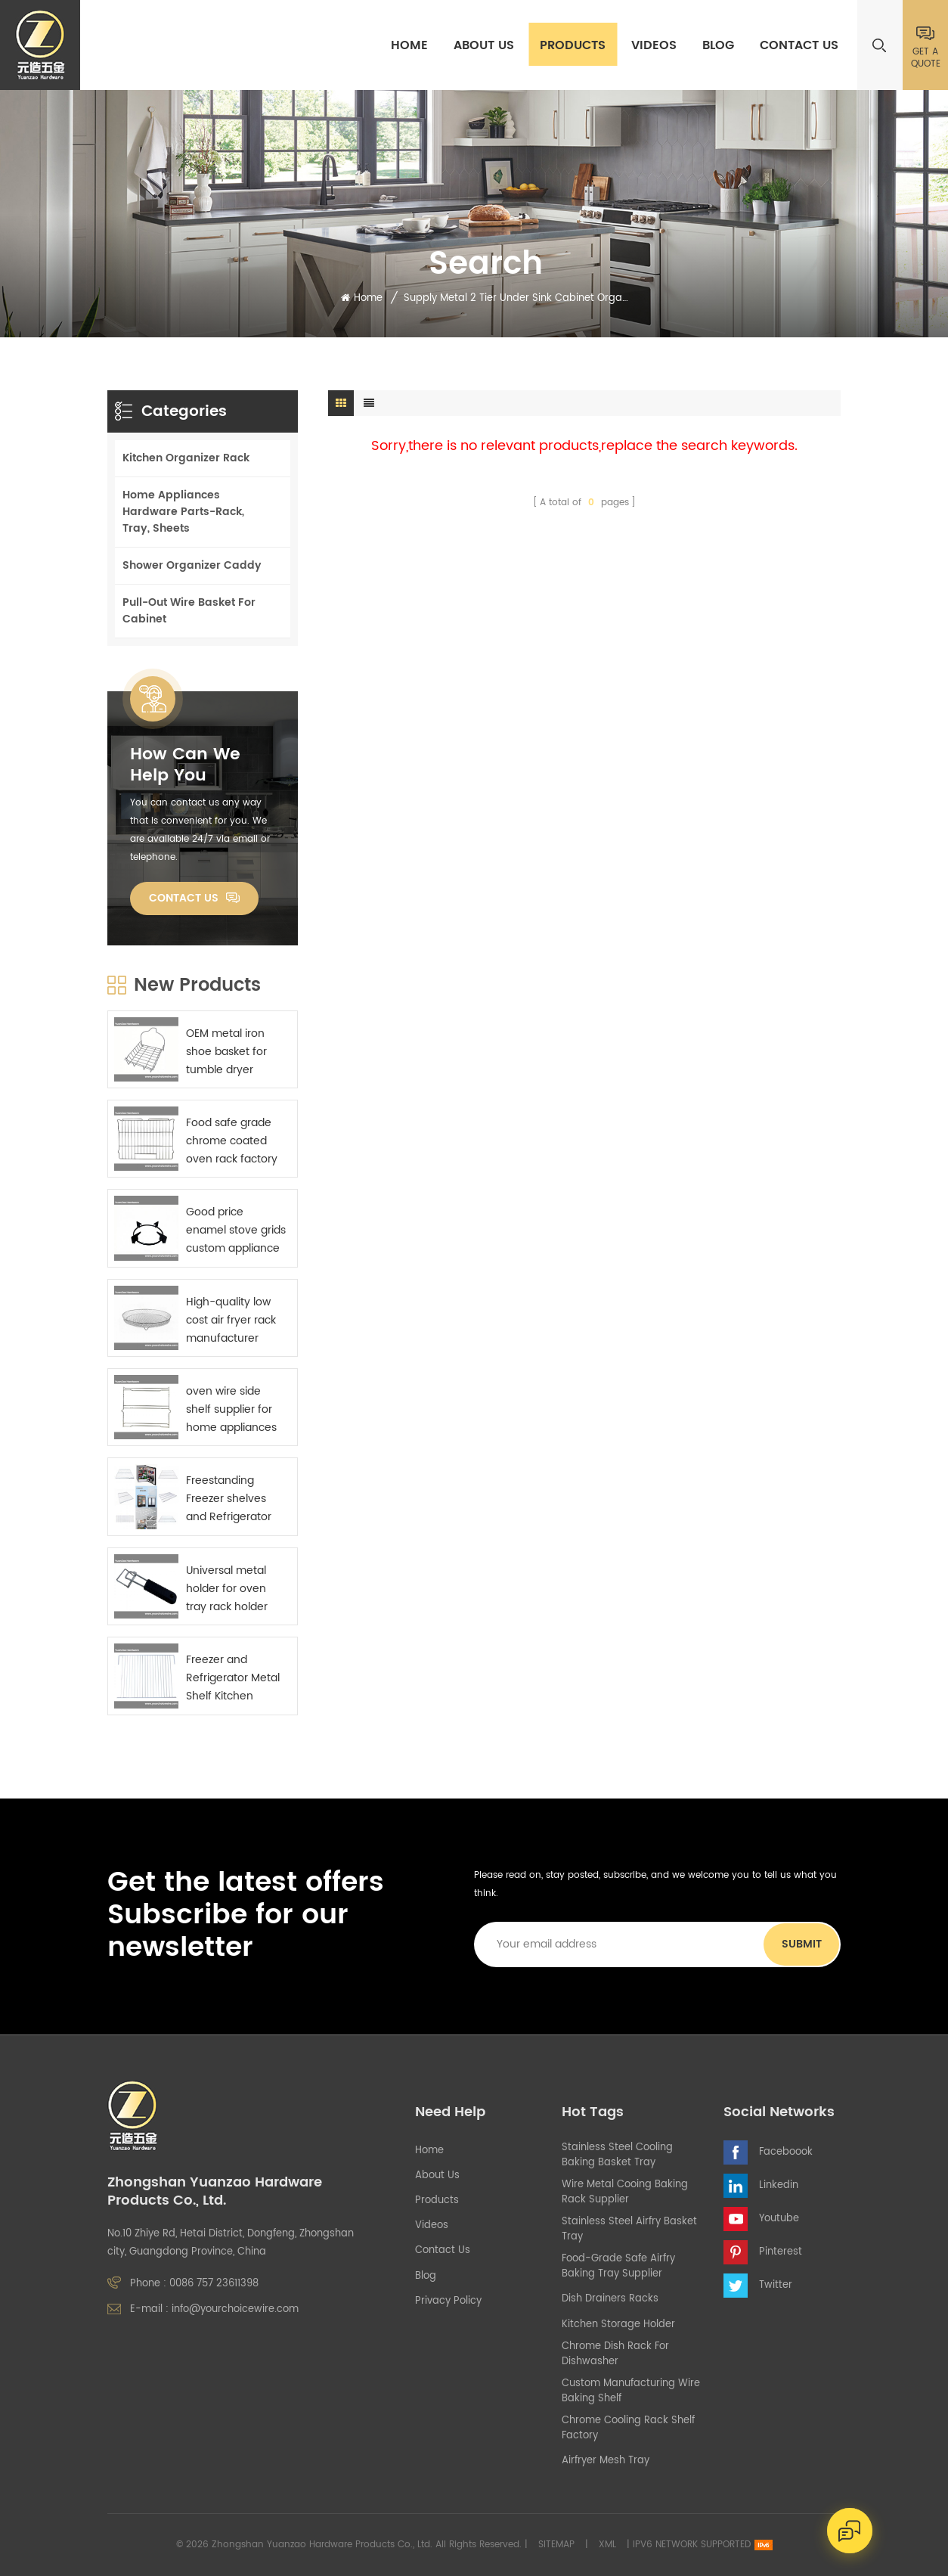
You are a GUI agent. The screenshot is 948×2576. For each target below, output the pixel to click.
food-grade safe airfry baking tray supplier (618, 2267)
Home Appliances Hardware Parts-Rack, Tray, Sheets (183, 511)
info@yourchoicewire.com (235, 2309)
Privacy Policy (448, 2301)
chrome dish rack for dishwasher (615, 2354)
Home (409, 45)
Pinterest (780, 2252)
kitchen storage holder (618, 2324)
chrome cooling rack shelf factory (628, 2428)
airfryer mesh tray (605, 2461)
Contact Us (799, 45)
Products (573, 45)
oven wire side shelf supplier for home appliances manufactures (231, 1410)
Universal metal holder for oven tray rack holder (227, 1588)
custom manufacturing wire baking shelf (631, 2391)
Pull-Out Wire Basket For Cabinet (189, 611)
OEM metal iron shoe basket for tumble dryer (226, 1052)
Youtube (779, 2219)
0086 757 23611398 (214, 2284)
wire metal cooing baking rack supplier (625, 2192)
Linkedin (778, 2185)
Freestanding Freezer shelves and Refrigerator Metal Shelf (228, 1499)
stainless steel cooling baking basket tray (617, 2155)
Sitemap (556, 2544)
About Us (484, 45)
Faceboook (786, 2152)
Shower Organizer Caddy (192, 565)
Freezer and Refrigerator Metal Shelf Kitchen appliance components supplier (233, 1678)
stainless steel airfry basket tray (629, 2229)
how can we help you (185, 765)
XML (607, 2544)
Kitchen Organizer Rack (185, 458)
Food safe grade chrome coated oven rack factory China (231, 1141)
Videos (654, 45)
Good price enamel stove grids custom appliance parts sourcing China (236, 1230)
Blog (718, 45)
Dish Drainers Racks (610, 2299)
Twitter (775, 2285)
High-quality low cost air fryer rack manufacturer (231, 1320)
